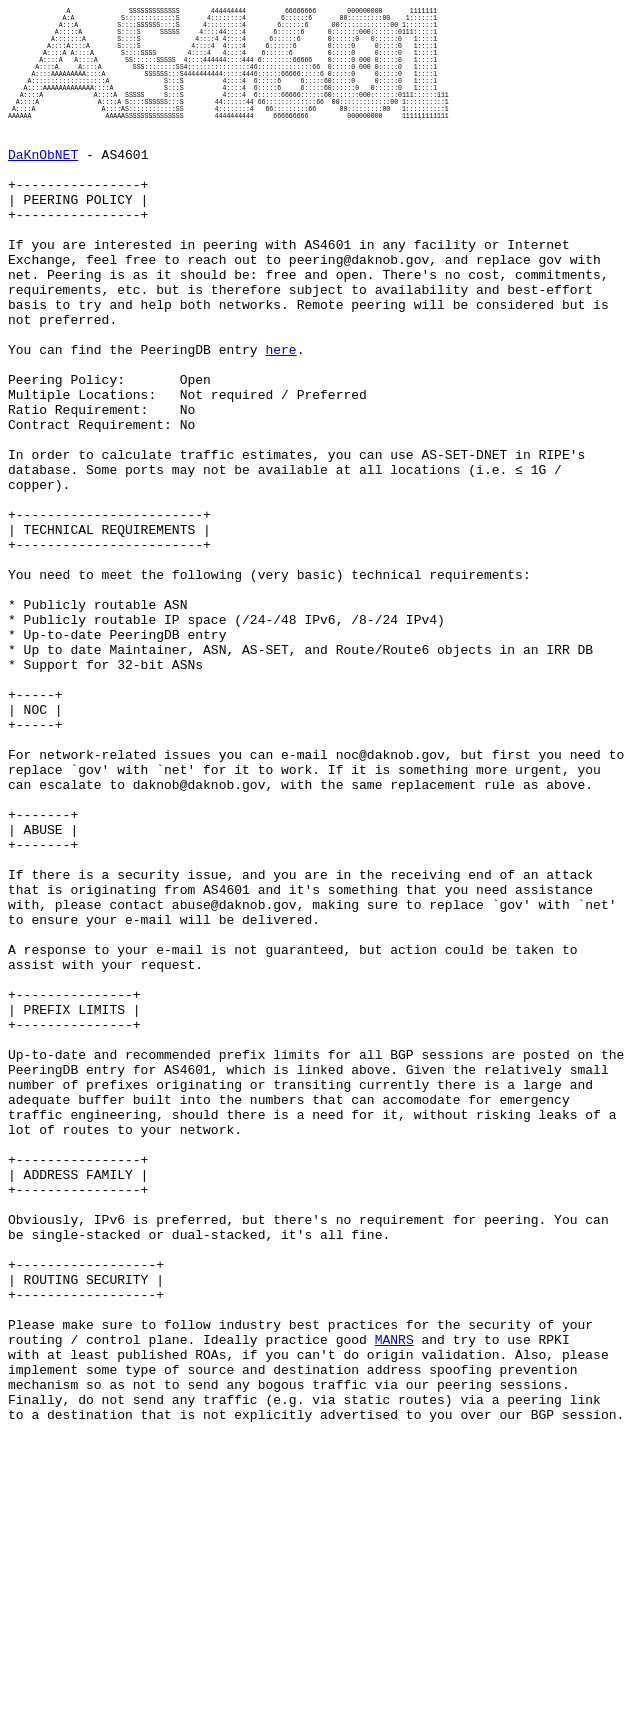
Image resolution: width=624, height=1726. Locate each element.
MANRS (394, 1614)
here (280, 426)
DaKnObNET (43, 192)
